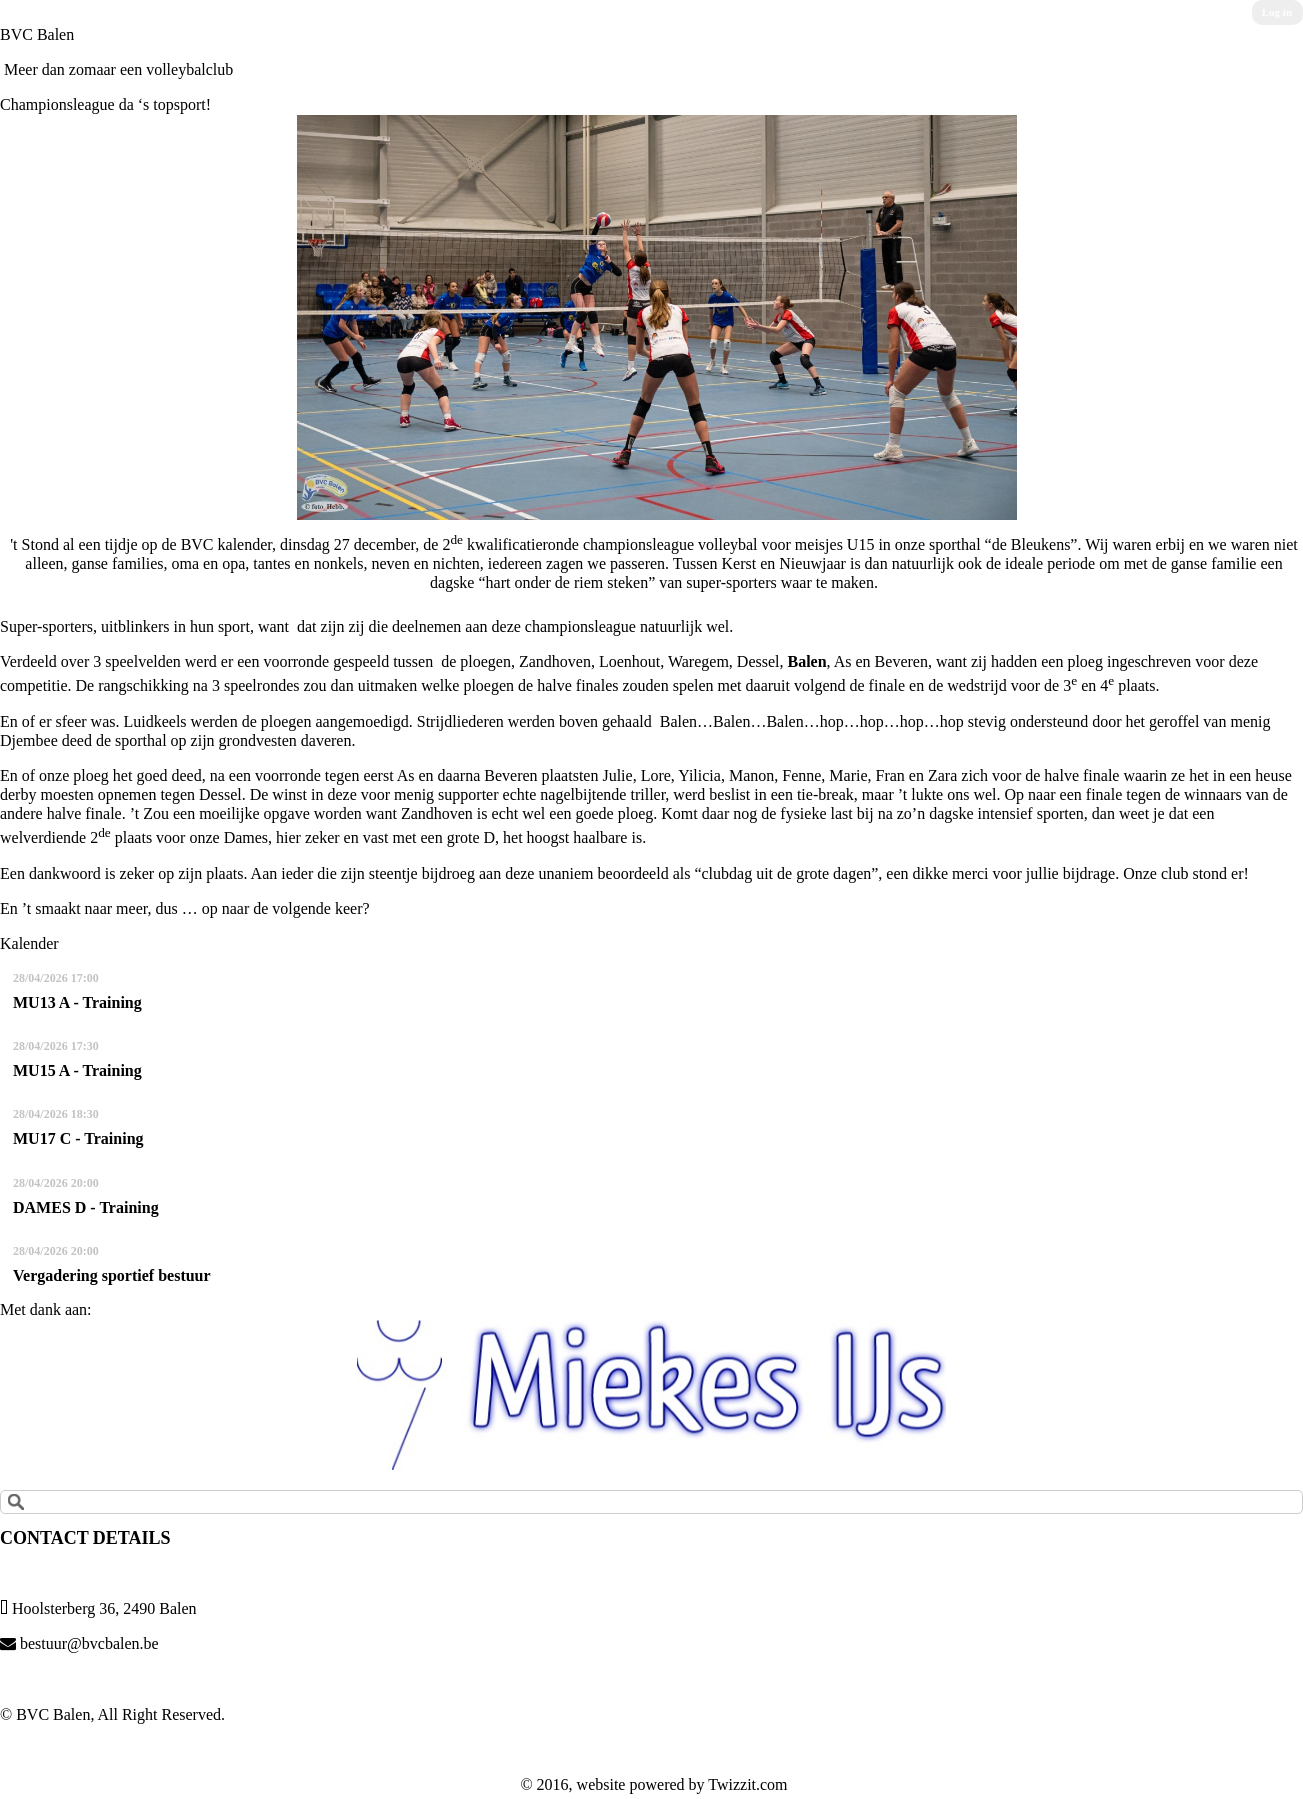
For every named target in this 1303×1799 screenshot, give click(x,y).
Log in (1277, 12)
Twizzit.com (747, 1784)
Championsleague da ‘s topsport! (105, 104)
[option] (651, 1395)
